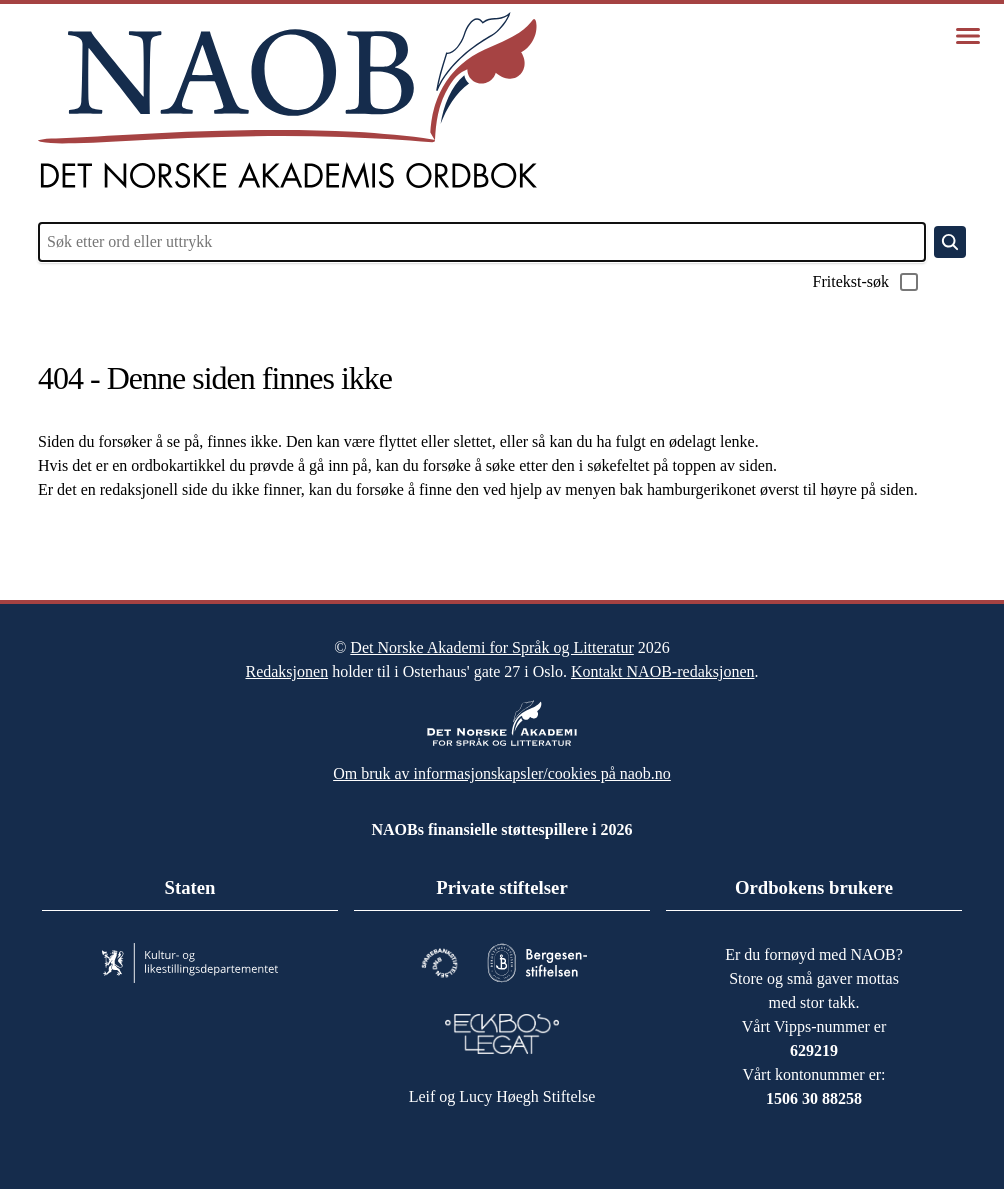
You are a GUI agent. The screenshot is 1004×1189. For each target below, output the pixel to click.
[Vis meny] (968, 36)
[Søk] (950, 242)
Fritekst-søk (860, 282)
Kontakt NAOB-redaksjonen (689, 662)
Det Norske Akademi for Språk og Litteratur (491, 638)
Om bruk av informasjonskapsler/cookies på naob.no (502, 764)
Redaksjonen (256, 662)
